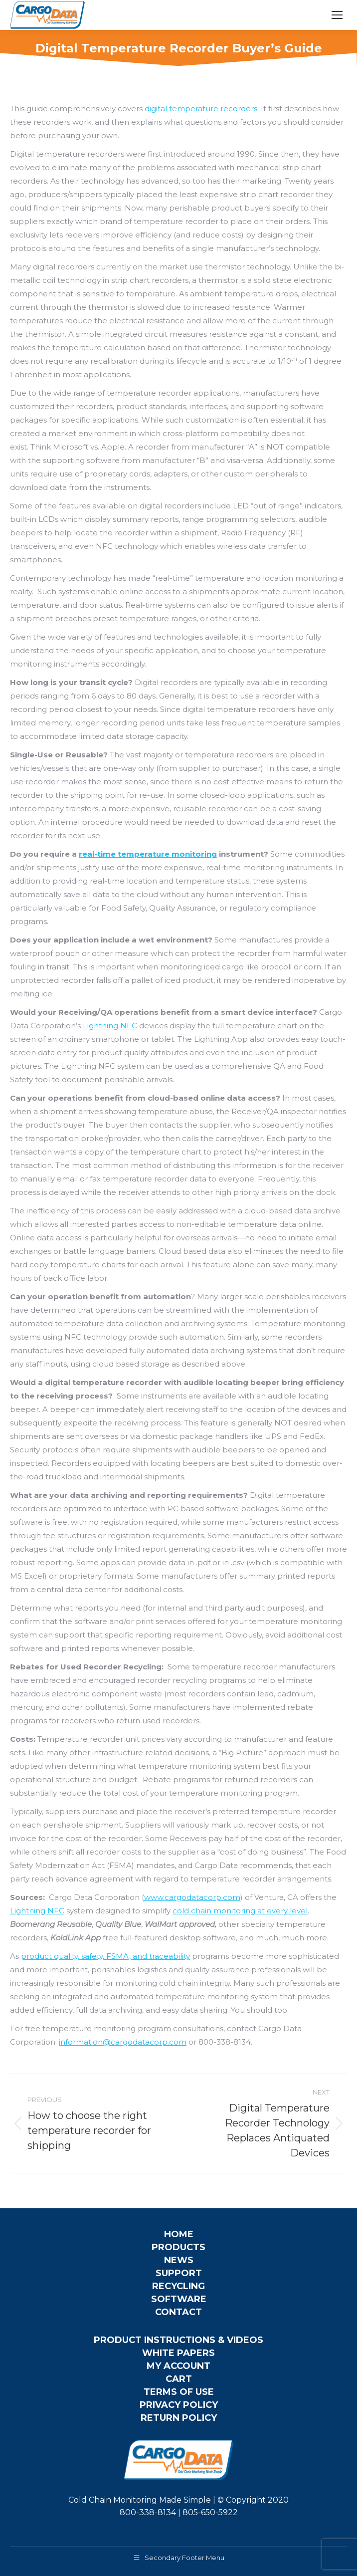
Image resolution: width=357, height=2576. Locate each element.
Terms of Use (179, 2391)
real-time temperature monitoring (148, 854)
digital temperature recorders (201, 108)
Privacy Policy (179, 2404)
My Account (178, 2365)
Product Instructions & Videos (178, 2340)
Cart (179, 2378)
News (178, 2260)
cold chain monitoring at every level (240, 1910)
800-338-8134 (148, 2512)
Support (179, 2273)
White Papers (178, 2352)
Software (178, 2299)
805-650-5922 (210, 2512)
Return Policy (179, 2417)
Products (178, 2247)
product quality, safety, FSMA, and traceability (105, 1956)
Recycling (178, 2286)
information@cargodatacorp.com (122, 2042)
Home (178, 2234)
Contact (178, 2312)
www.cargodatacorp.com (192, 1897)
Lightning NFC (110, 1025)
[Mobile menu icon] (337, 15)
